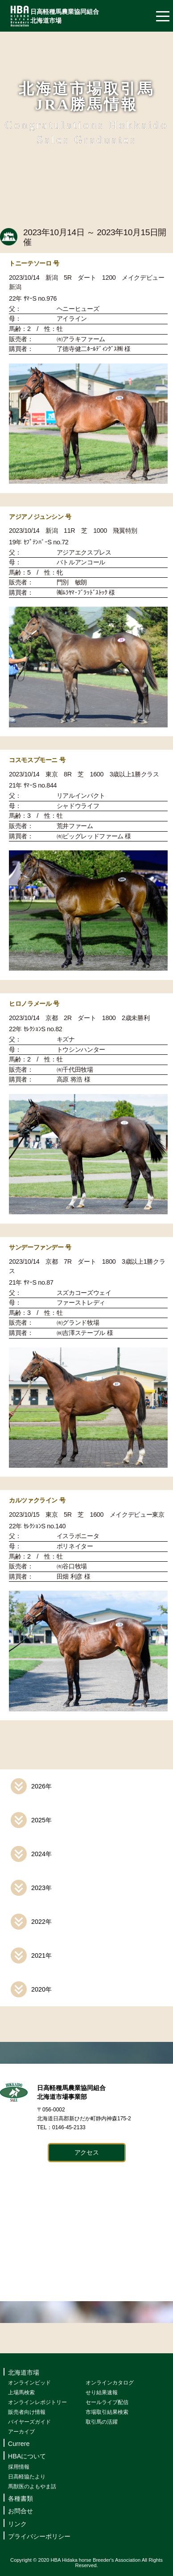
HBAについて (27, 2456)
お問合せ (20, 2511)
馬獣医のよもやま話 (32, 2486)
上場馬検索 (21, 2392)
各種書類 (20, 2498)
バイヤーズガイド (29, 2422)
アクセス (86, 2152)
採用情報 (18, 2467)
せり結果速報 (102, 2392)
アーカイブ (21, 2432)
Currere (19, 2443)
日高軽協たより (26, 2477)
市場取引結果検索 (107, 2412)
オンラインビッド (29, 2383)
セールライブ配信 (107, 2402)
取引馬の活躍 (102, 2422)
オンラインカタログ (110, 2383)
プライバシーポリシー (39, 2536)
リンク (17, 2523)
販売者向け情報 (26, 2412)
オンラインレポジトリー (37, 2402)
